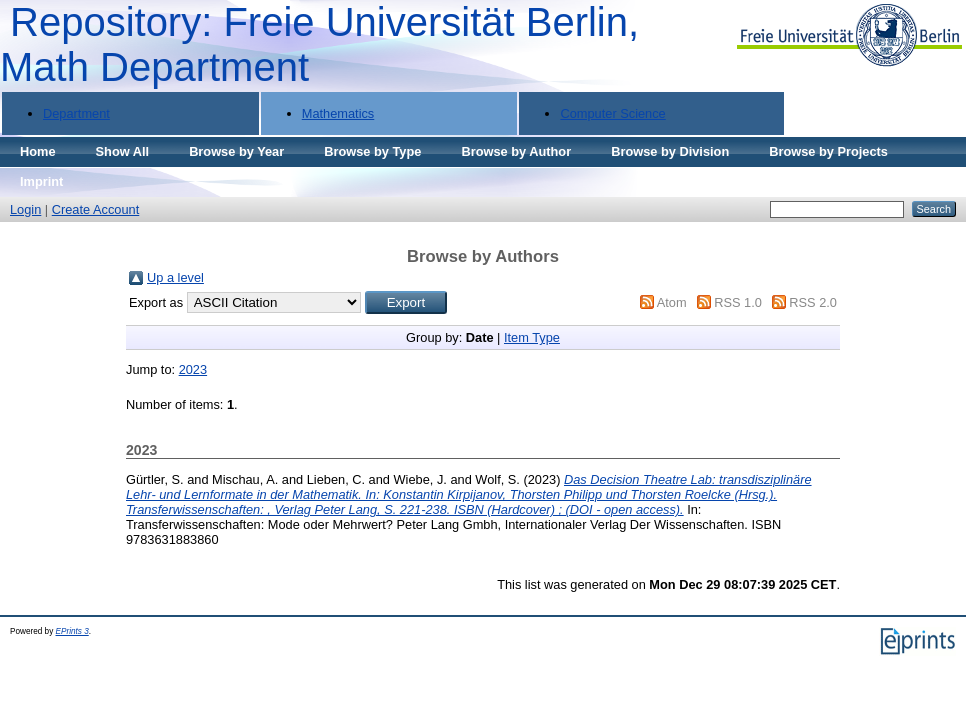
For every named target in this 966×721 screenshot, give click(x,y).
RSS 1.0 (738, 302)
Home (38, 151)
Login (25, 209)
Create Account (96, 209)
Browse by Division (670, 151)
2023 (193, 369)
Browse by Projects (828, 151)
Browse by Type (372, 151)
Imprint (41, 181)
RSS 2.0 (813, 302)
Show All (123, 151)
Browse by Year (236, 151)
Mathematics (338, 113)
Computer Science (612, 113)
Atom (672, 302)
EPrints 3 (72, 631)
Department (76, 113)
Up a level (175, 277)
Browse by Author (516, 151)
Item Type (532, 337)
